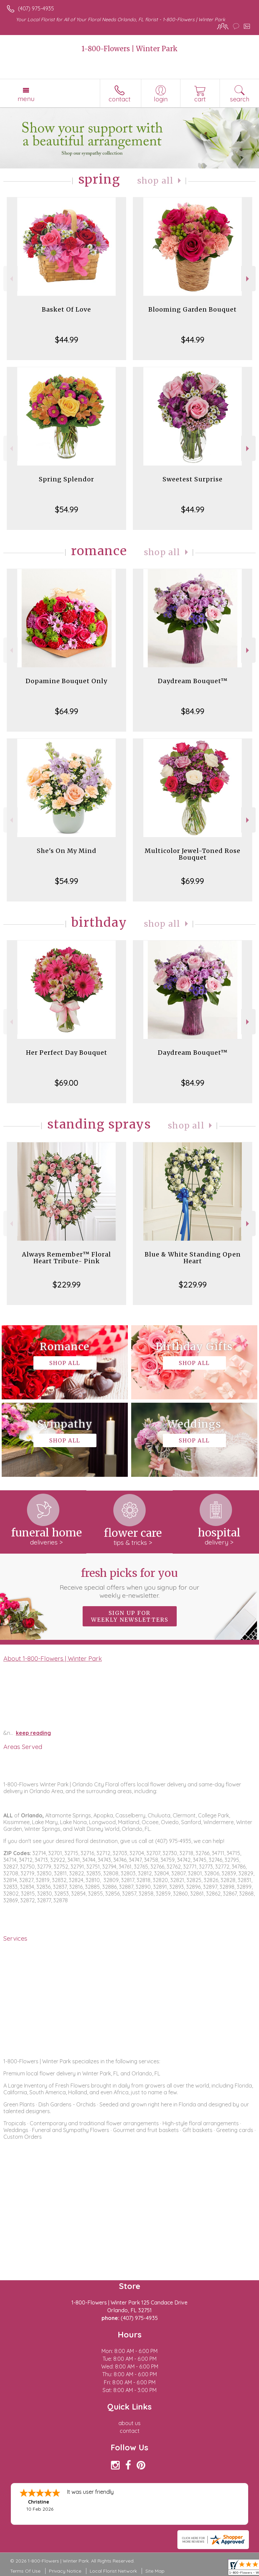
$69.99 (192, 881)
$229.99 (67, 1284)
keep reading (33, 1732)
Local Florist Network (113, 2571)
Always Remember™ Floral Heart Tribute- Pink (66, 1257)
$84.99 (192, 711)
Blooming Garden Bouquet (192, 309)
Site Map (155, 2571)
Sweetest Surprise (193, 479)
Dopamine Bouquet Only (66, 681)
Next (248, 278)
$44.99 (66, 340)
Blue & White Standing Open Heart (193, 1257)
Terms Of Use (25, 2571)
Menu (26, 99)
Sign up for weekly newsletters (129, 1616)
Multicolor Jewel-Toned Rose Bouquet (192, 854)
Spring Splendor (66, 479)
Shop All (155, 181)
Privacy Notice (65, 2571)
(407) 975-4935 (36, 8)
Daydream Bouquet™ (193, 681)
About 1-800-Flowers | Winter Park (52, 1658)
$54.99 (66, 509)
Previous (10, 278)
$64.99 (66, 711)
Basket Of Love (66, 309)
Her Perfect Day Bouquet (66, 1052)
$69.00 (66, 1083)
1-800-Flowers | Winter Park (130, 48)
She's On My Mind (66, 851)
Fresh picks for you (130, 1582)
